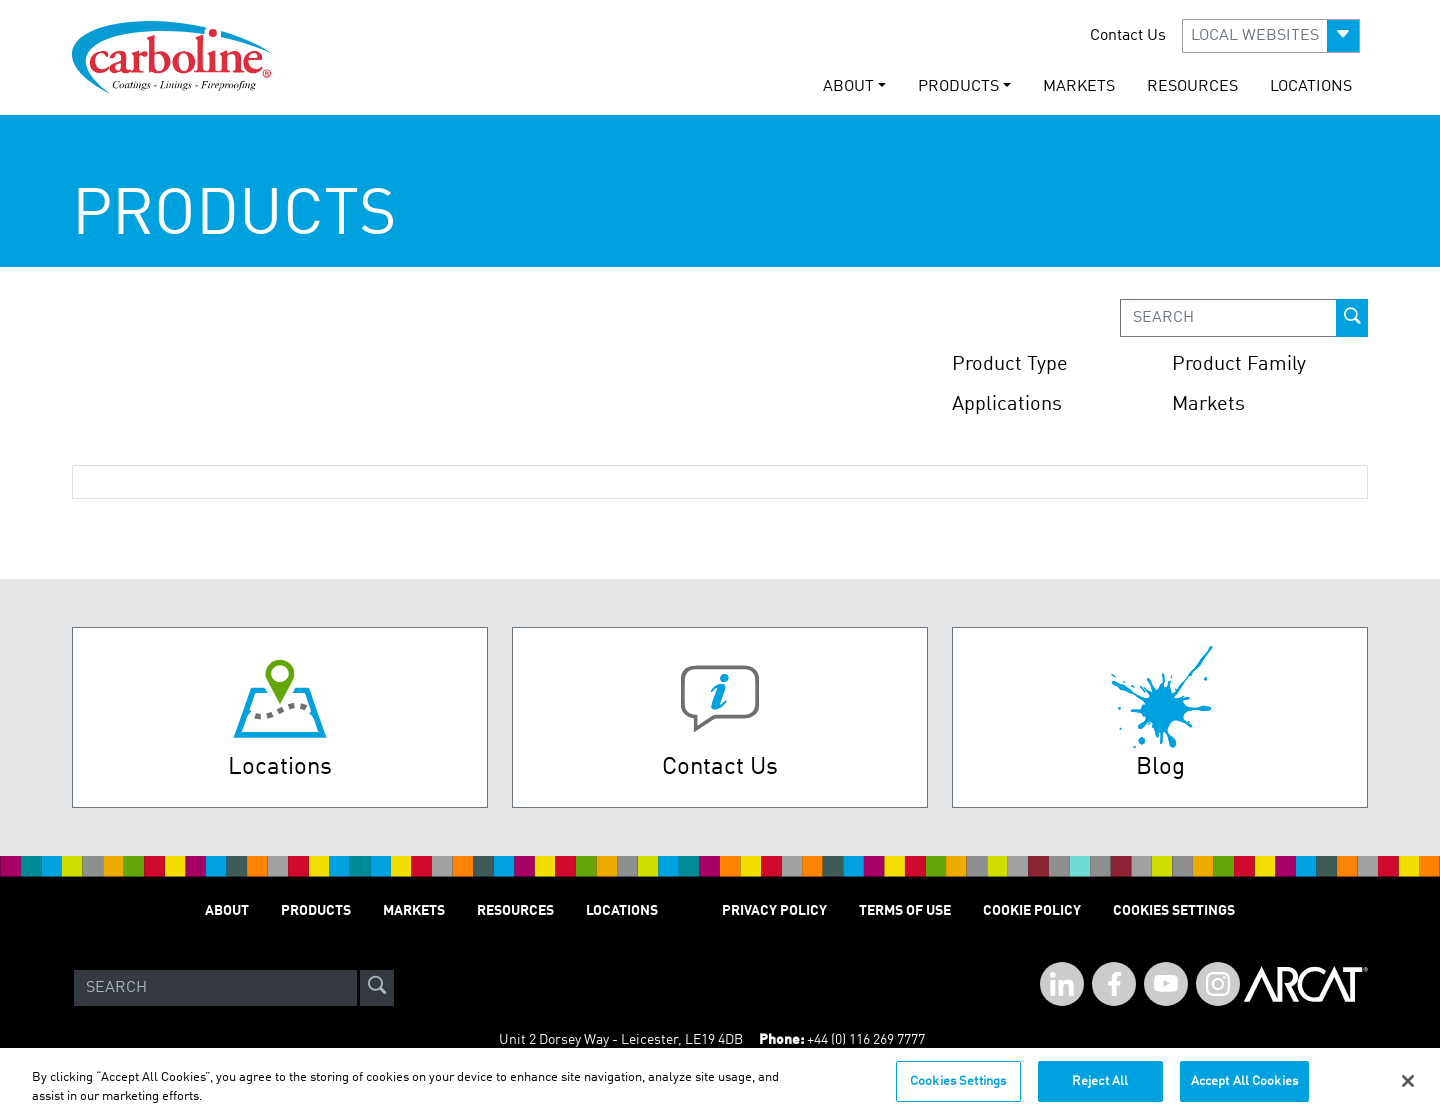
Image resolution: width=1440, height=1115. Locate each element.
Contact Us (1128, 36)
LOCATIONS (1311, 87)
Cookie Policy (1032, 911)
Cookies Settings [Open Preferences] (1174, 911)
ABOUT (227, 911)
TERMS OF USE (905, 911)
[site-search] (377, 988)
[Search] (215, 988)
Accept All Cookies (1244, 1089)
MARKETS (1079, 87)
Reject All (1100, 1089)
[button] (1271, 36)
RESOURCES (1192, 87)
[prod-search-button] (1352, 318)
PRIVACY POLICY (774, 911)
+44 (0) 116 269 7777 (866, 1040)
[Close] (1408, 1089)
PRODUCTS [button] (958, 87)
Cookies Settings (958, 1089)
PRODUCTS (316, 911)
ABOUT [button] (848, 87)
